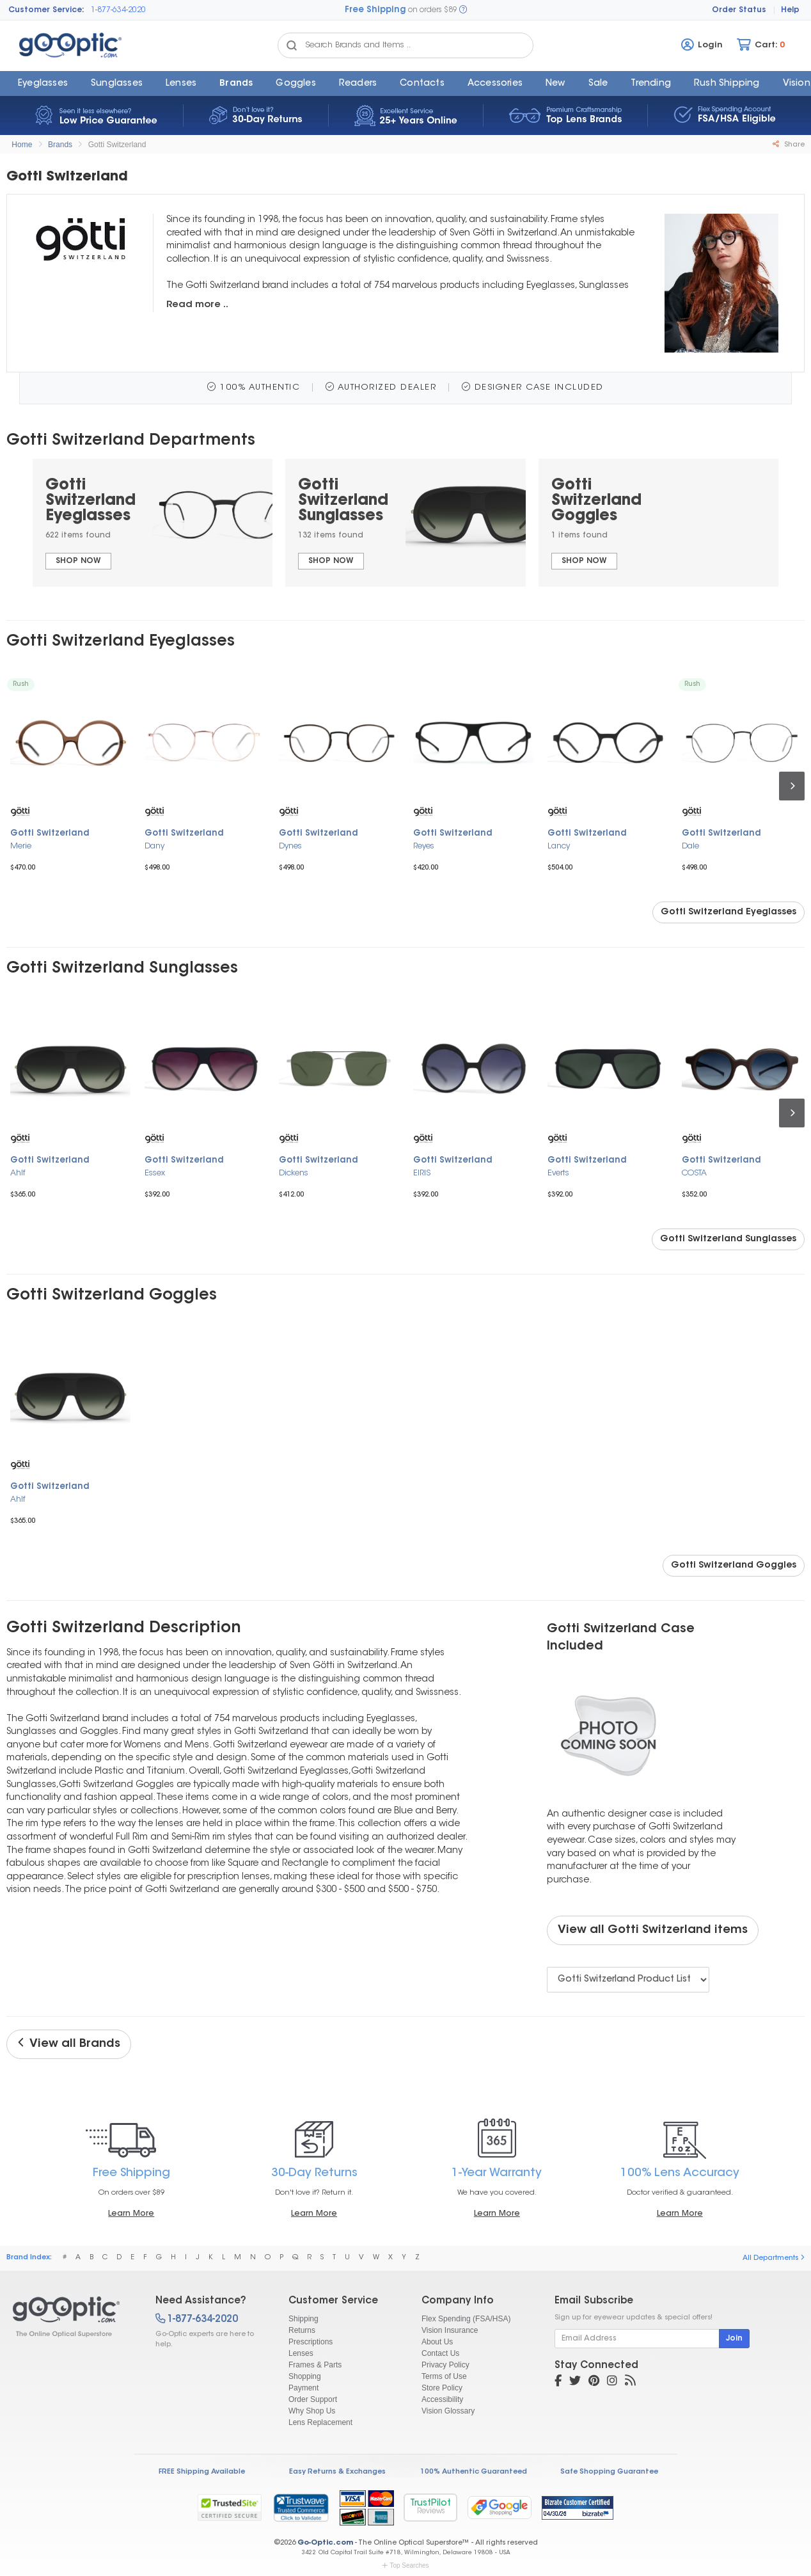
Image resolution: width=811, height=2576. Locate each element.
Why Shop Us (311, 2410)
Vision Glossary (448, 2410)
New (555, 83)
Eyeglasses (43, 83)
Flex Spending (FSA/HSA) (465, 2318)
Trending (651, 83)
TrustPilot (430, 2507)
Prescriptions (310, 2341)
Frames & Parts (315, 2364)
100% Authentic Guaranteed (473, 2472)
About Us (437, 2341)
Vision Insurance (449, 2330)
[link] (300, 2507)
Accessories (495, 83)
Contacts (422, 83)
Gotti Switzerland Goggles (733, 1565)
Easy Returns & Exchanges (337, 2472)
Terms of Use (444, 2376)
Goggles (295, 83)
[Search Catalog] (291, 45)
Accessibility (442, 2399)
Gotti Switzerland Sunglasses (728, 1239)
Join (734, 2338)
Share (789, 144)
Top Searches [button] (405, 2565)
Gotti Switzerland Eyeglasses (728, 912)
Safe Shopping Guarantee (609, 2472)
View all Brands (68, 2043)
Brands (236, 83)
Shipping (303, 2318)
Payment (303, 2387)
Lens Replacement (320, 2422)
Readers (358, 83)
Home (22, 144)
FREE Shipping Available (202, 2472)
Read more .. (197, 305)
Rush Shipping (727, 83)
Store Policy (441, 2387)
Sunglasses (117, 83)
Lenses (181, 83)
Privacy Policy (445, 2364)
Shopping (304, 2376)
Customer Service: (46, 10)
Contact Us (440, 2353)
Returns (301, 2330)
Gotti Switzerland (117, 144)
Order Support (312, 2399)
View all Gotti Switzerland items (653, 1930)
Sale (598, 83)
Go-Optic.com (325, 2543)
